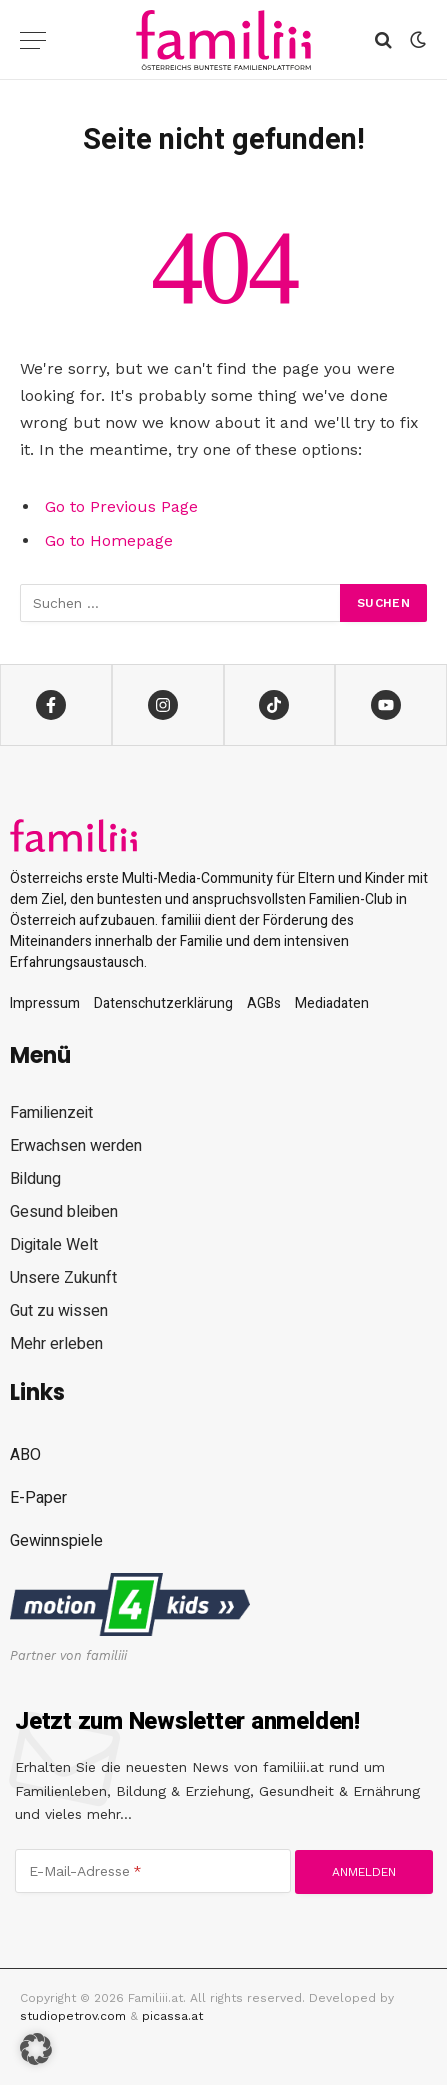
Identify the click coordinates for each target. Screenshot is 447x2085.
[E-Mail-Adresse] (153, 1871)
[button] (36, 2049)
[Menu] (33, 40)
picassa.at (172, 2016)
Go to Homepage (109, 540)
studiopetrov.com (73, 2016)
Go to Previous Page (121, 506)
